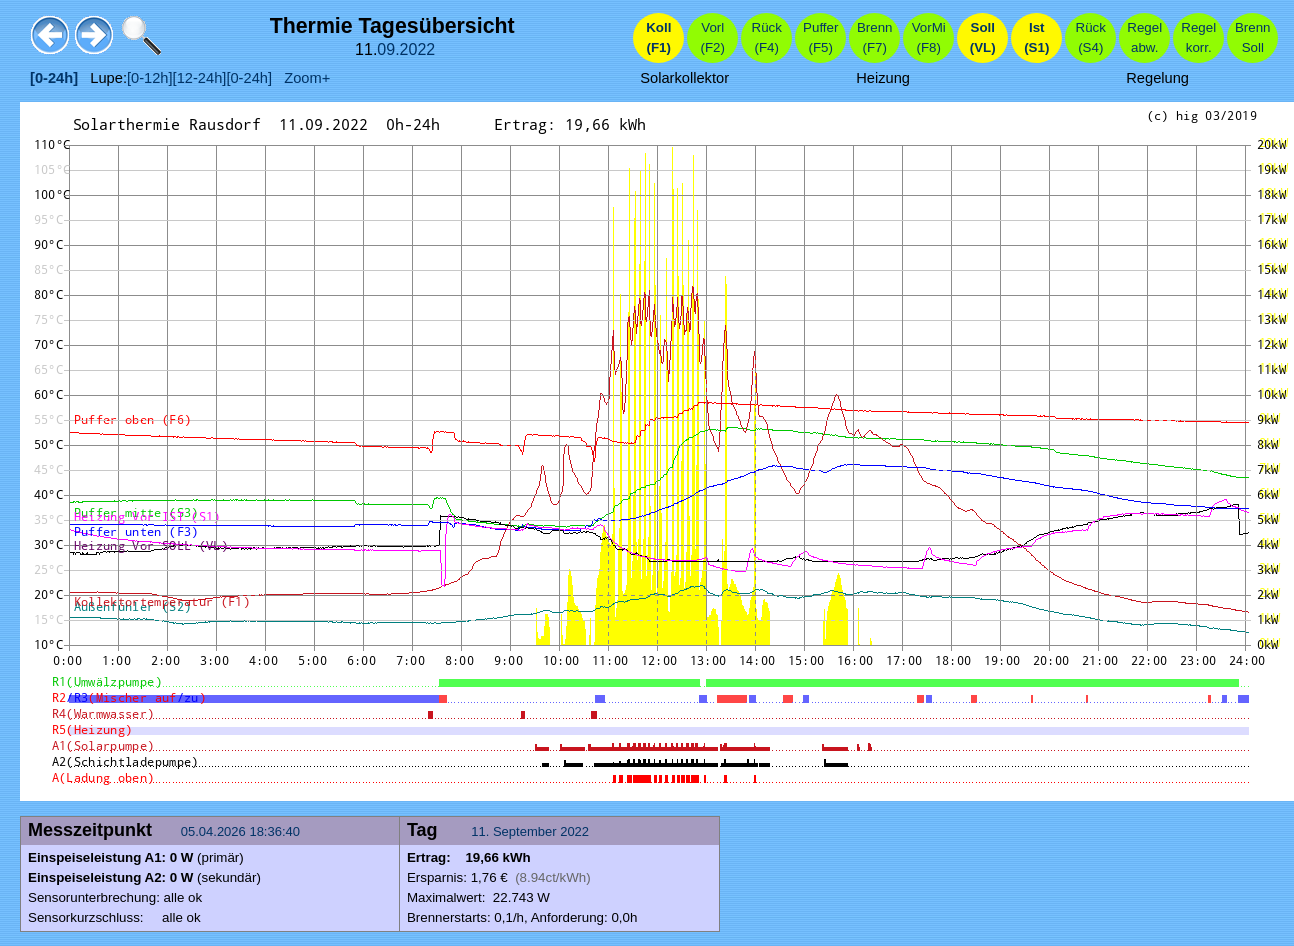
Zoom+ (301, 78)
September (525, 831)
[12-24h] (200, 78)
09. (388, 49)
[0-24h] (249, 78)
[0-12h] (150, 78)
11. (482, 831)
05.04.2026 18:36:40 (242, 831)
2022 (418, 49)
